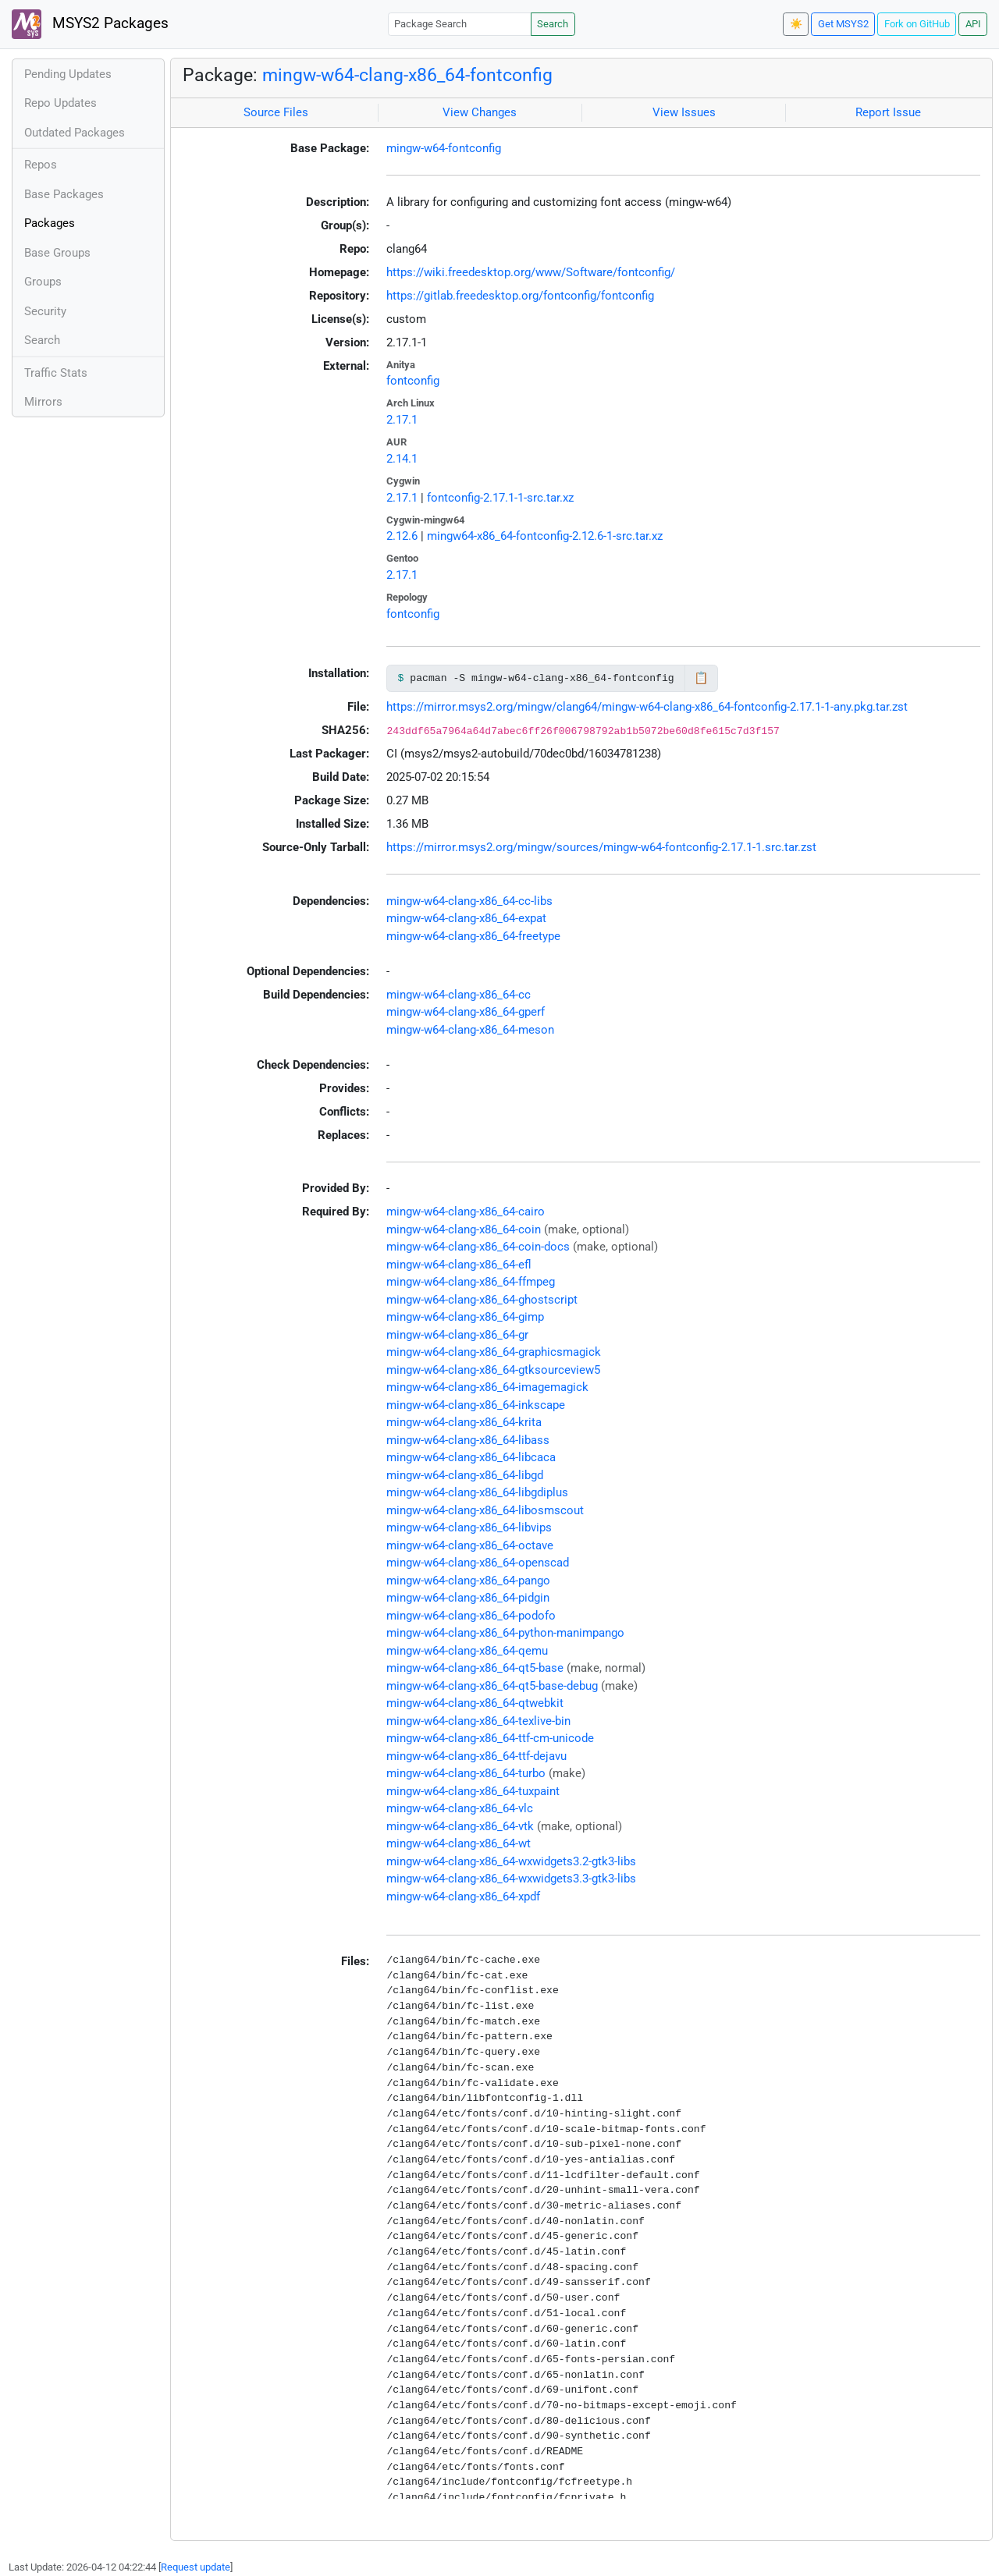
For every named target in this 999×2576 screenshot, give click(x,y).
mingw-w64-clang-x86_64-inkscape (475, 1405)
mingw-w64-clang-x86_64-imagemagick (487, 1387)
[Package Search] (459, 23)
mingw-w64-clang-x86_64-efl (458, 1265)
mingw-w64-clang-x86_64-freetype (473, 936)
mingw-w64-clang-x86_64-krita (464, 1422)
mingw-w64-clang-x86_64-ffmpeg (470, 1282)
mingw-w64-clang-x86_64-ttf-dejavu (476, 1756)
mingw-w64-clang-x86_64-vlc (459, 1808)
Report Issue (888, 112)
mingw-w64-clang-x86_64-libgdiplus (477, 1492)
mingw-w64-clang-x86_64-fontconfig (407, 75)
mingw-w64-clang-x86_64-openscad (477, 1563)
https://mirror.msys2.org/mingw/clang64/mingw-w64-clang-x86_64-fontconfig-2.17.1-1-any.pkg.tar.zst (647, 707)
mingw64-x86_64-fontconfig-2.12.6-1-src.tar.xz (545, 536)
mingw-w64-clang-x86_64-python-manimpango (505, 1633)
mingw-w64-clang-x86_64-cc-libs (469, 901)
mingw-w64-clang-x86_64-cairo (465, 1212)
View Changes (480, 112)
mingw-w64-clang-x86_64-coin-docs (478, 1247)
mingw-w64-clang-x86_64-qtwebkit (474, 1703)
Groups (43, 282)
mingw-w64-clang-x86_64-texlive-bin (478, 1721)
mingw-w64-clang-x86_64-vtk (460, 1826)
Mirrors (43, 402)
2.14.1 (402, 459)
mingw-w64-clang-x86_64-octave (469, 1545)
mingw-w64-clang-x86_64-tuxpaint (473, 1791)
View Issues (684, 112)
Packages (49, 223)
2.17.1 (402, 420)
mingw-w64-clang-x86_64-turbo (466, 1773)
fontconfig (412, 381)
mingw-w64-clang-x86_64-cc (458, 995)
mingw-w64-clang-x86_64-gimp (465, 1317)
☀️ (796, 24)
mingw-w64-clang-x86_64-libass (467, 1440)
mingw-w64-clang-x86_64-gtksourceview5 (493, 1370)
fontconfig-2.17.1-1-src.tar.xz (500, 498)
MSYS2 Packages (90, 24)
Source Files (276, 112)
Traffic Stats (55, 373)
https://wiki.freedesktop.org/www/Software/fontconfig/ (530, 272)
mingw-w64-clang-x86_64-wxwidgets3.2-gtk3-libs (511, 1861)
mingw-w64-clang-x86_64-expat (466, 918)
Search (552, 24)
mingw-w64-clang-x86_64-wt (458, 1843)
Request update (195, 2567)
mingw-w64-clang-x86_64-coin (463, 1229)
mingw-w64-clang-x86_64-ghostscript (482, 1300)
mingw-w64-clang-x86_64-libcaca (471, 1457)
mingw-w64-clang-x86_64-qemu (467, 1651)
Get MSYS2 (843, 24)
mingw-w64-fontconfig (443, 148)
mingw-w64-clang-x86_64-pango (468, 1581)
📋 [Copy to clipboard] (701, 678)
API (973, 24)
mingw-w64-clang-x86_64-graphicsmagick (493, 1352)
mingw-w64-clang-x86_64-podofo (471, 1616)
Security (45, 311)
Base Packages (64, 194)
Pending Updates (68, 74)
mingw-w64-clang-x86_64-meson (470, 1030)
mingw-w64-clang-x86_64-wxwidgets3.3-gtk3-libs (511, 1879)
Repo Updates (60, 103)
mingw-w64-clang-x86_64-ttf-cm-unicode (490, 1738)
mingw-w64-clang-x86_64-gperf (465, 1012)
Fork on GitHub (917, 24)
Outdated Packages (74, 133)
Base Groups (57, 253)
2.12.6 (402, 536)
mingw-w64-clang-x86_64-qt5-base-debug (492, 1686)
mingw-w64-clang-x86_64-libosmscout (485, 1510)
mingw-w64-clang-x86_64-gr (457, 1335)
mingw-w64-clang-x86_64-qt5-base (474, 1668)
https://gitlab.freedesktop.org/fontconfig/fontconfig (520, 296)
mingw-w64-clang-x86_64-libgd (464, 1475)
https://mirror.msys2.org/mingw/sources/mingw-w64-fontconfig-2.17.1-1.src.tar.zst (601, 847)
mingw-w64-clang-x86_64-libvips (469, 1527)
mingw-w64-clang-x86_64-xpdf (463, 1896)
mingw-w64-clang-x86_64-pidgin (467, 1598)
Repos (40, 165)
